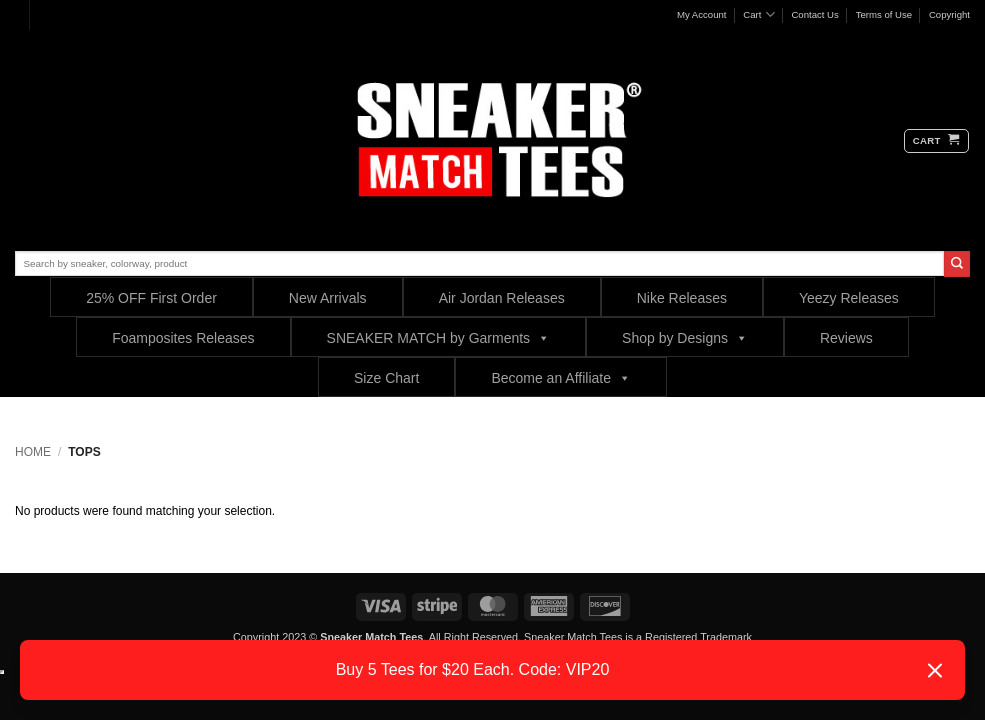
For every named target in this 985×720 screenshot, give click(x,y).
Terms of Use (884, 14)
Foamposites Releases (183, 338)
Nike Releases (682, 298)
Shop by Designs (685, 337)
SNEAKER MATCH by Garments (439, 337)
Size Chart (386, 378)
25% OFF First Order (151, 298)
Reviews (846, 338)
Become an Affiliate (561, 377)
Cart (758, 14)
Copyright (949, 14)
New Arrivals (328, 298)
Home (33, 452)
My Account (702, 14)
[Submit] (957, 264)
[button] (936, 141)
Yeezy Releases (849, 298)
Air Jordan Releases (502, 298)
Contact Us (814, 14)
